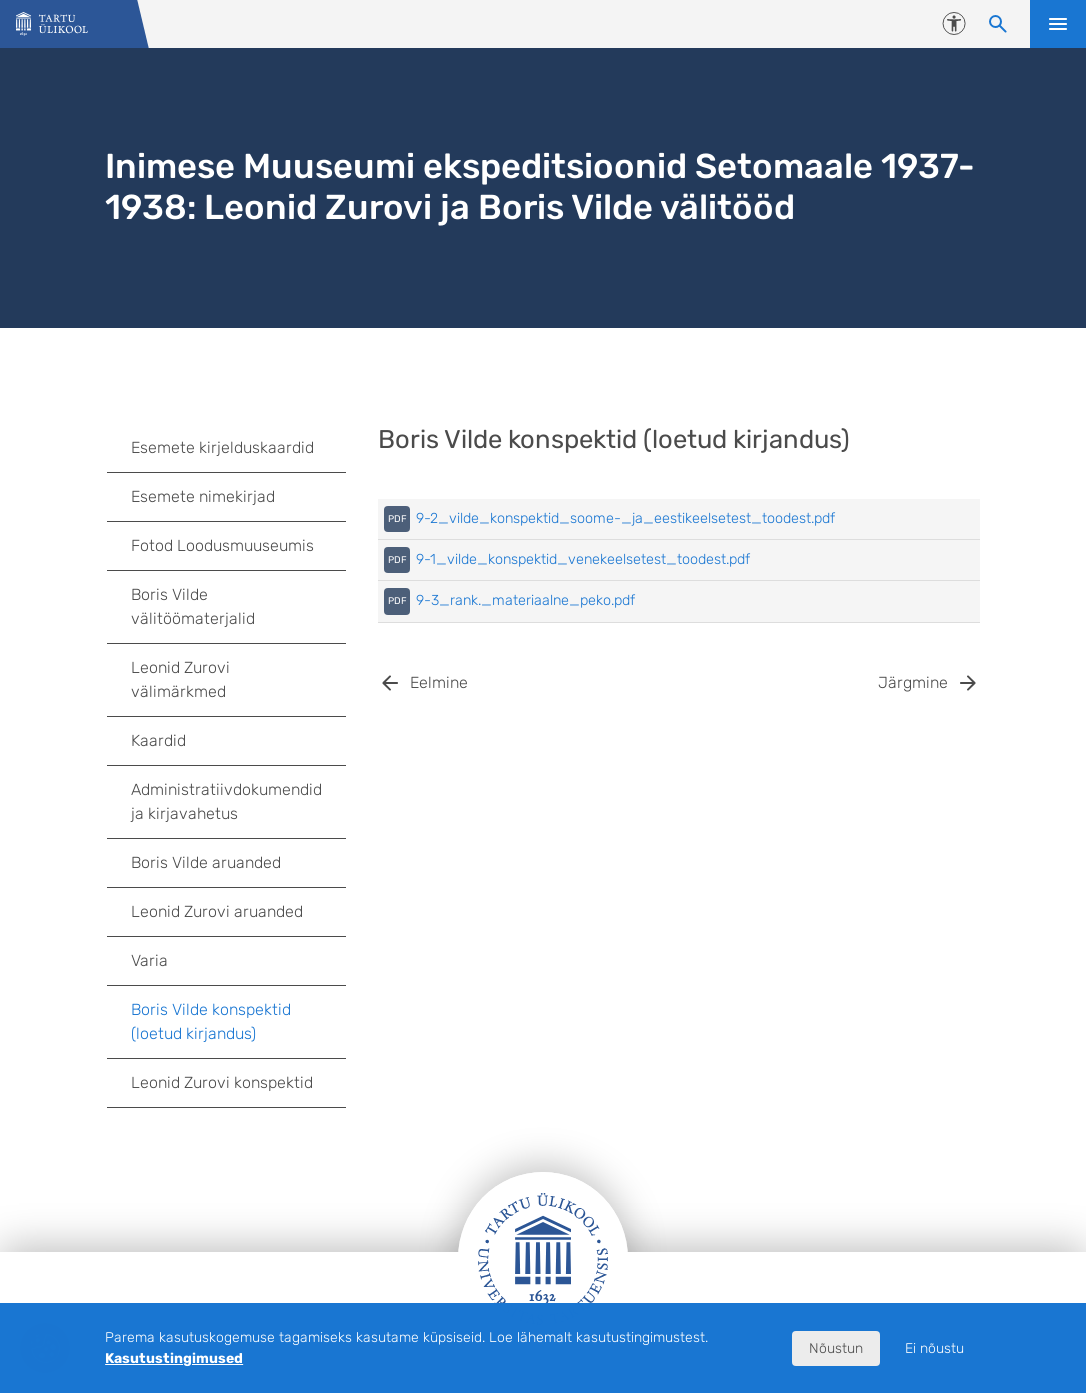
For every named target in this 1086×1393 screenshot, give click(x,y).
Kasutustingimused (174, 1358)
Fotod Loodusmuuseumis (222, 545)
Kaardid (158, 740)
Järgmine (913, 682)
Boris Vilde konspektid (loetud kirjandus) (211, 1021)
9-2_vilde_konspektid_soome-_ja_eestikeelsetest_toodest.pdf (625, 518)
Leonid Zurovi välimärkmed (180, 679)
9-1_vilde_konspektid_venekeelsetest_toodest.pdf (583, 559)
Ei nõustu (934, 1348)
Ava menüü (1058, 24)
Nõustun (836, 1348)
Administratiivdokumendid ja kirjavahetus (239, 801)
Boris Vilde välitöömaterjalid (193, 606)
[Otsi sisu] (998, 24)
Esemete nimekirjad (203, 496)
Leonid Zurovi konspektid (222, 1082)
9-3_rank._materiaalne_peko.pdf (525, 600)
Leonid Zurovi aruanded (217, 911)
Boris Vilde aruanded (206, 862)
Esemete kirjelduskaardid (239, 448)
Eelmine (439, 682)
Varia (149, 960)
